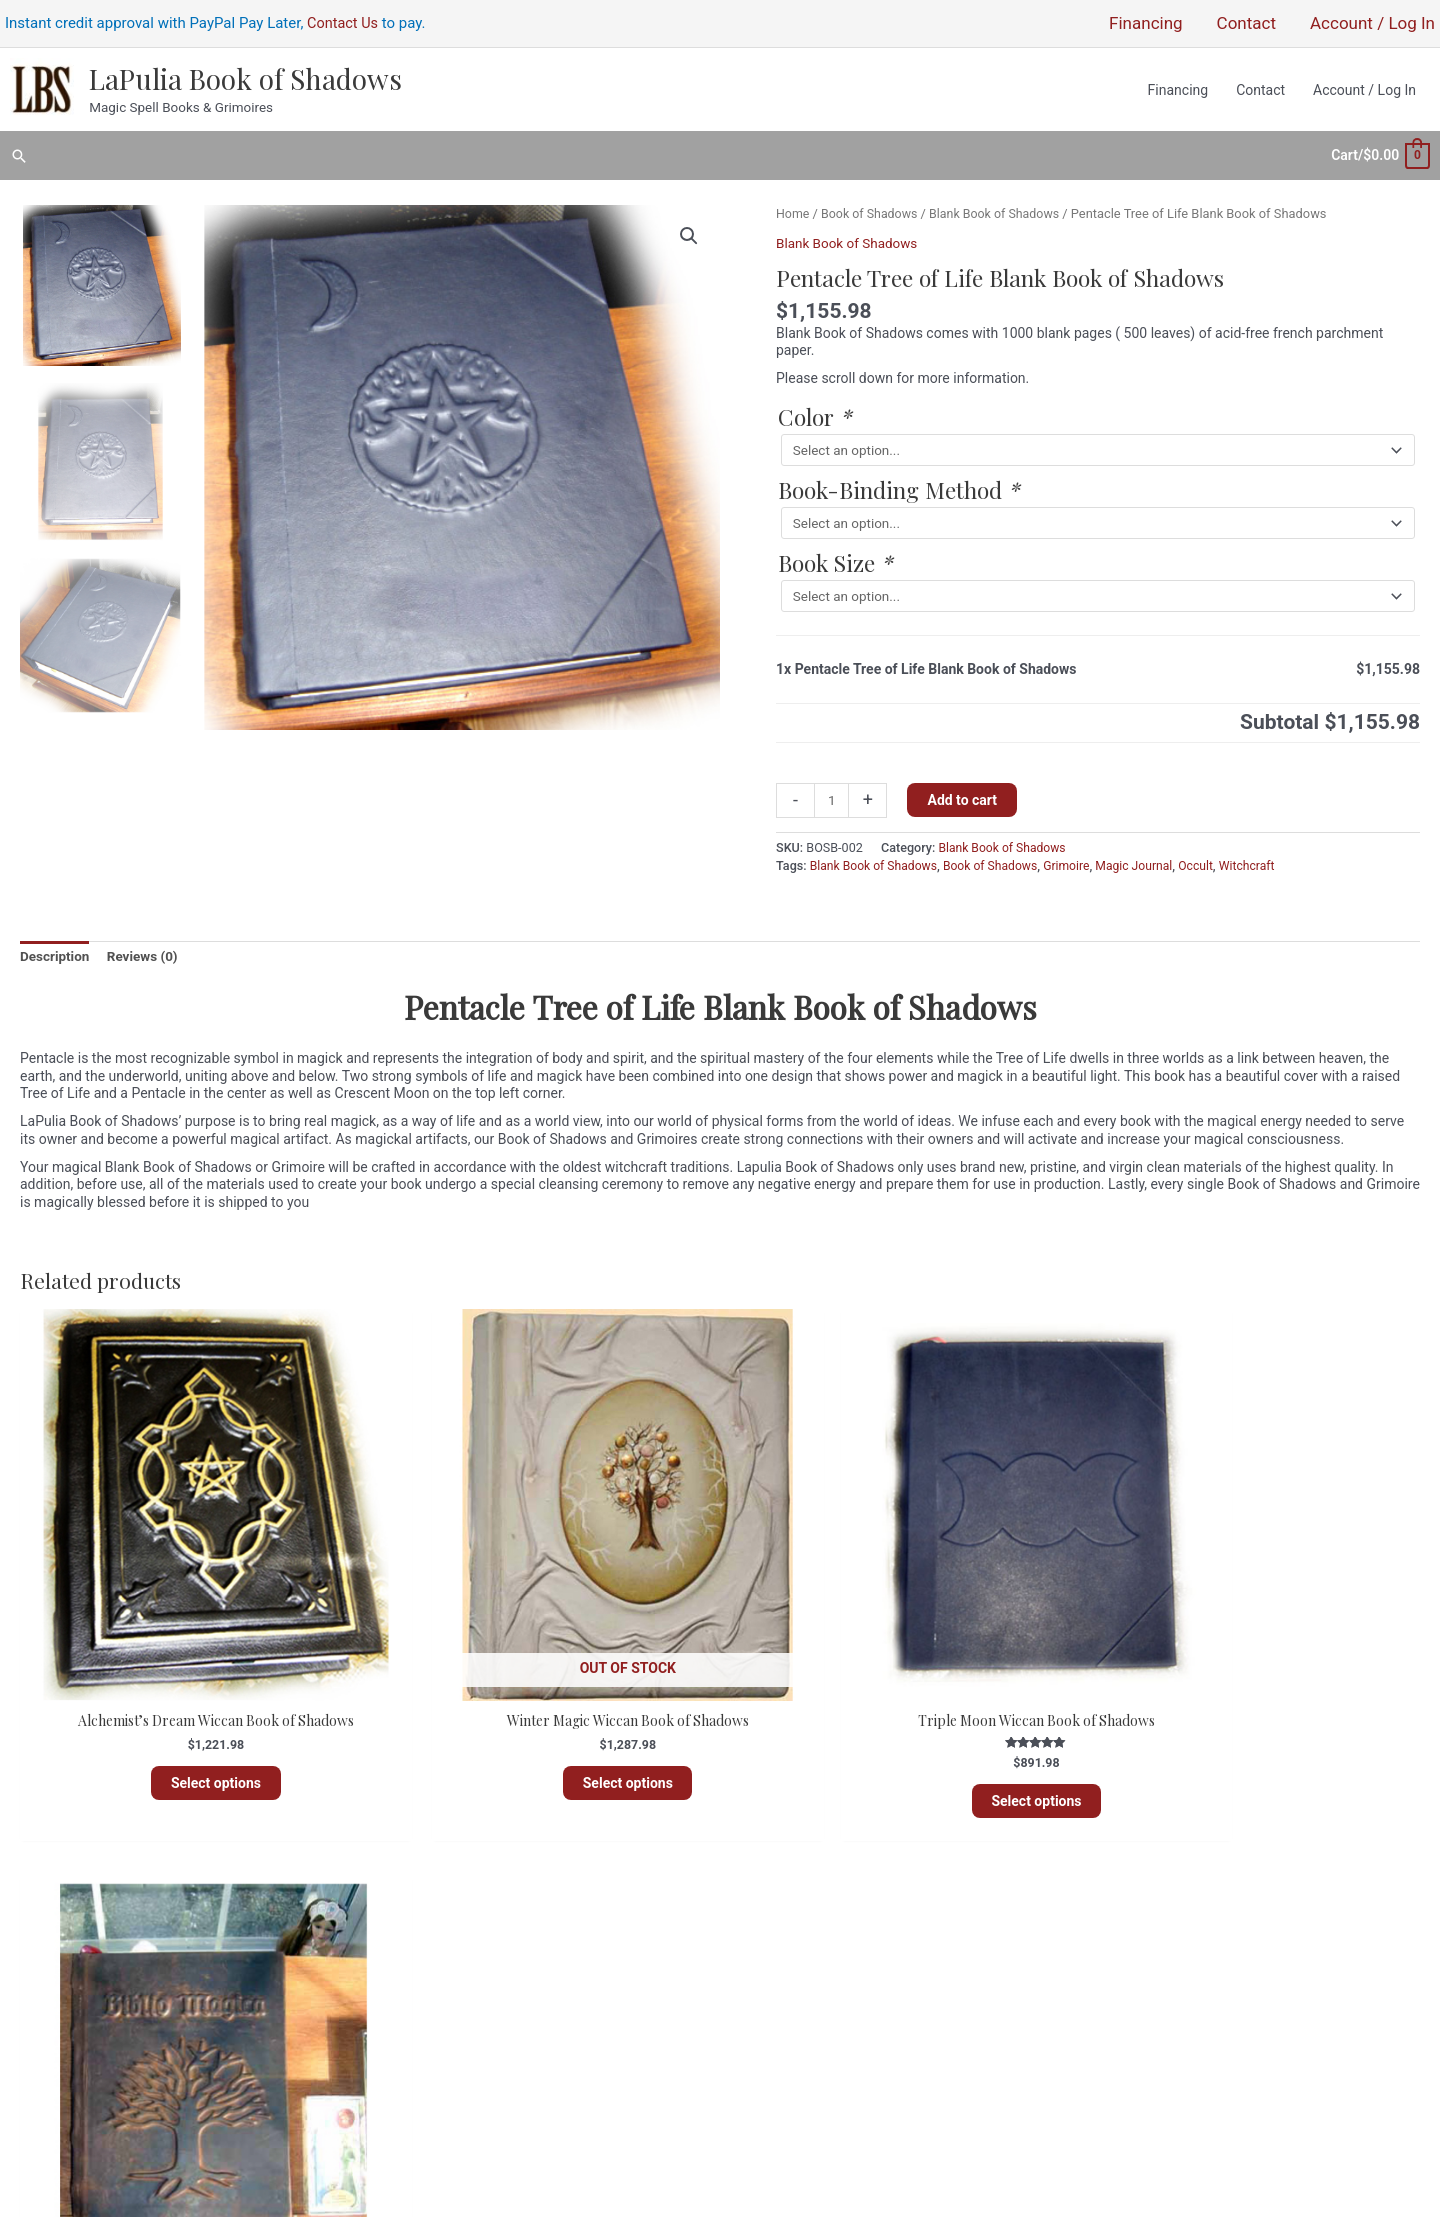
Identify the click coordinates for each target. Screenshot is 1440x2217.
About (681, 1966)
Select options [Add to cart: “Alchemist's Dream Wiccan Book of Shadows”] (187, 1719)
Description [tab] (56, 947)
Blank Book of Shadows (1001, 204)
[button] (19, 152)
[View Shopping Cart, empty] (1379, 151)
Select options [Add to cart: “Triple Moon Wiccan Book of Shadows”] (897, 1737)
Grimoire (1076, 856)
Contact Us (344, 25)
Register (765, 1966)
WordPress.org (786, 2036)
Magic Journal (1146, 856)
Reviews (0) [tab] (147, 947)
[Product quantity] (832, 792)
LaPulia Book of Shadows (242, 80)
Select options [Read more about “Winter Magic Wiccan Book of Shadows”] (542, 1719)
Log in (759, 1984)
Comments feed (790, 2019)
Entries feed (777, 2001)
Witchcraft (1262, 856)
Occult (1210, 856)
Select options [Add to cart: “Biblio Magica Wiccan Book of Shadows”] (1252, 1719)
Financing (669, 2001)
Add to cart (964, 792)
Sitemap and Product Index (616, 2019)
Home (793, 204)
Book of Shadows (872, 204)
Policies (675, 1984)
